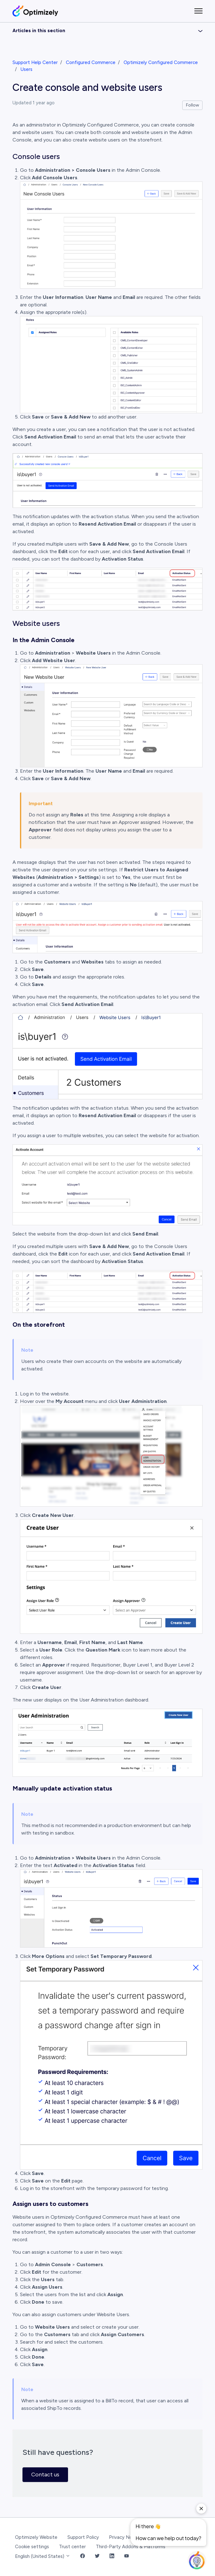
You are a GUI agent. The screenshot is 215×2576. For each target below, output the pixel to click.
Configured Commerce (90, 62)
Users (26, 69)
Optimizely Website (36, 2537)
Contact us (45, 2474)
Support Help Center (35, 62)
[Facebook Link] (82, 2556)
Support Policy (83, 2537)
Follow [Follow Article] (192, 105)
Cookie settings (32, 2546)
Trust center (72, 2546)
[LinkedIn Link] (112, 2556)
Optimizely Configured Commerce (161, 62)
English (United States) (42, 2556)
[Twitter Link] (97, 2556)
